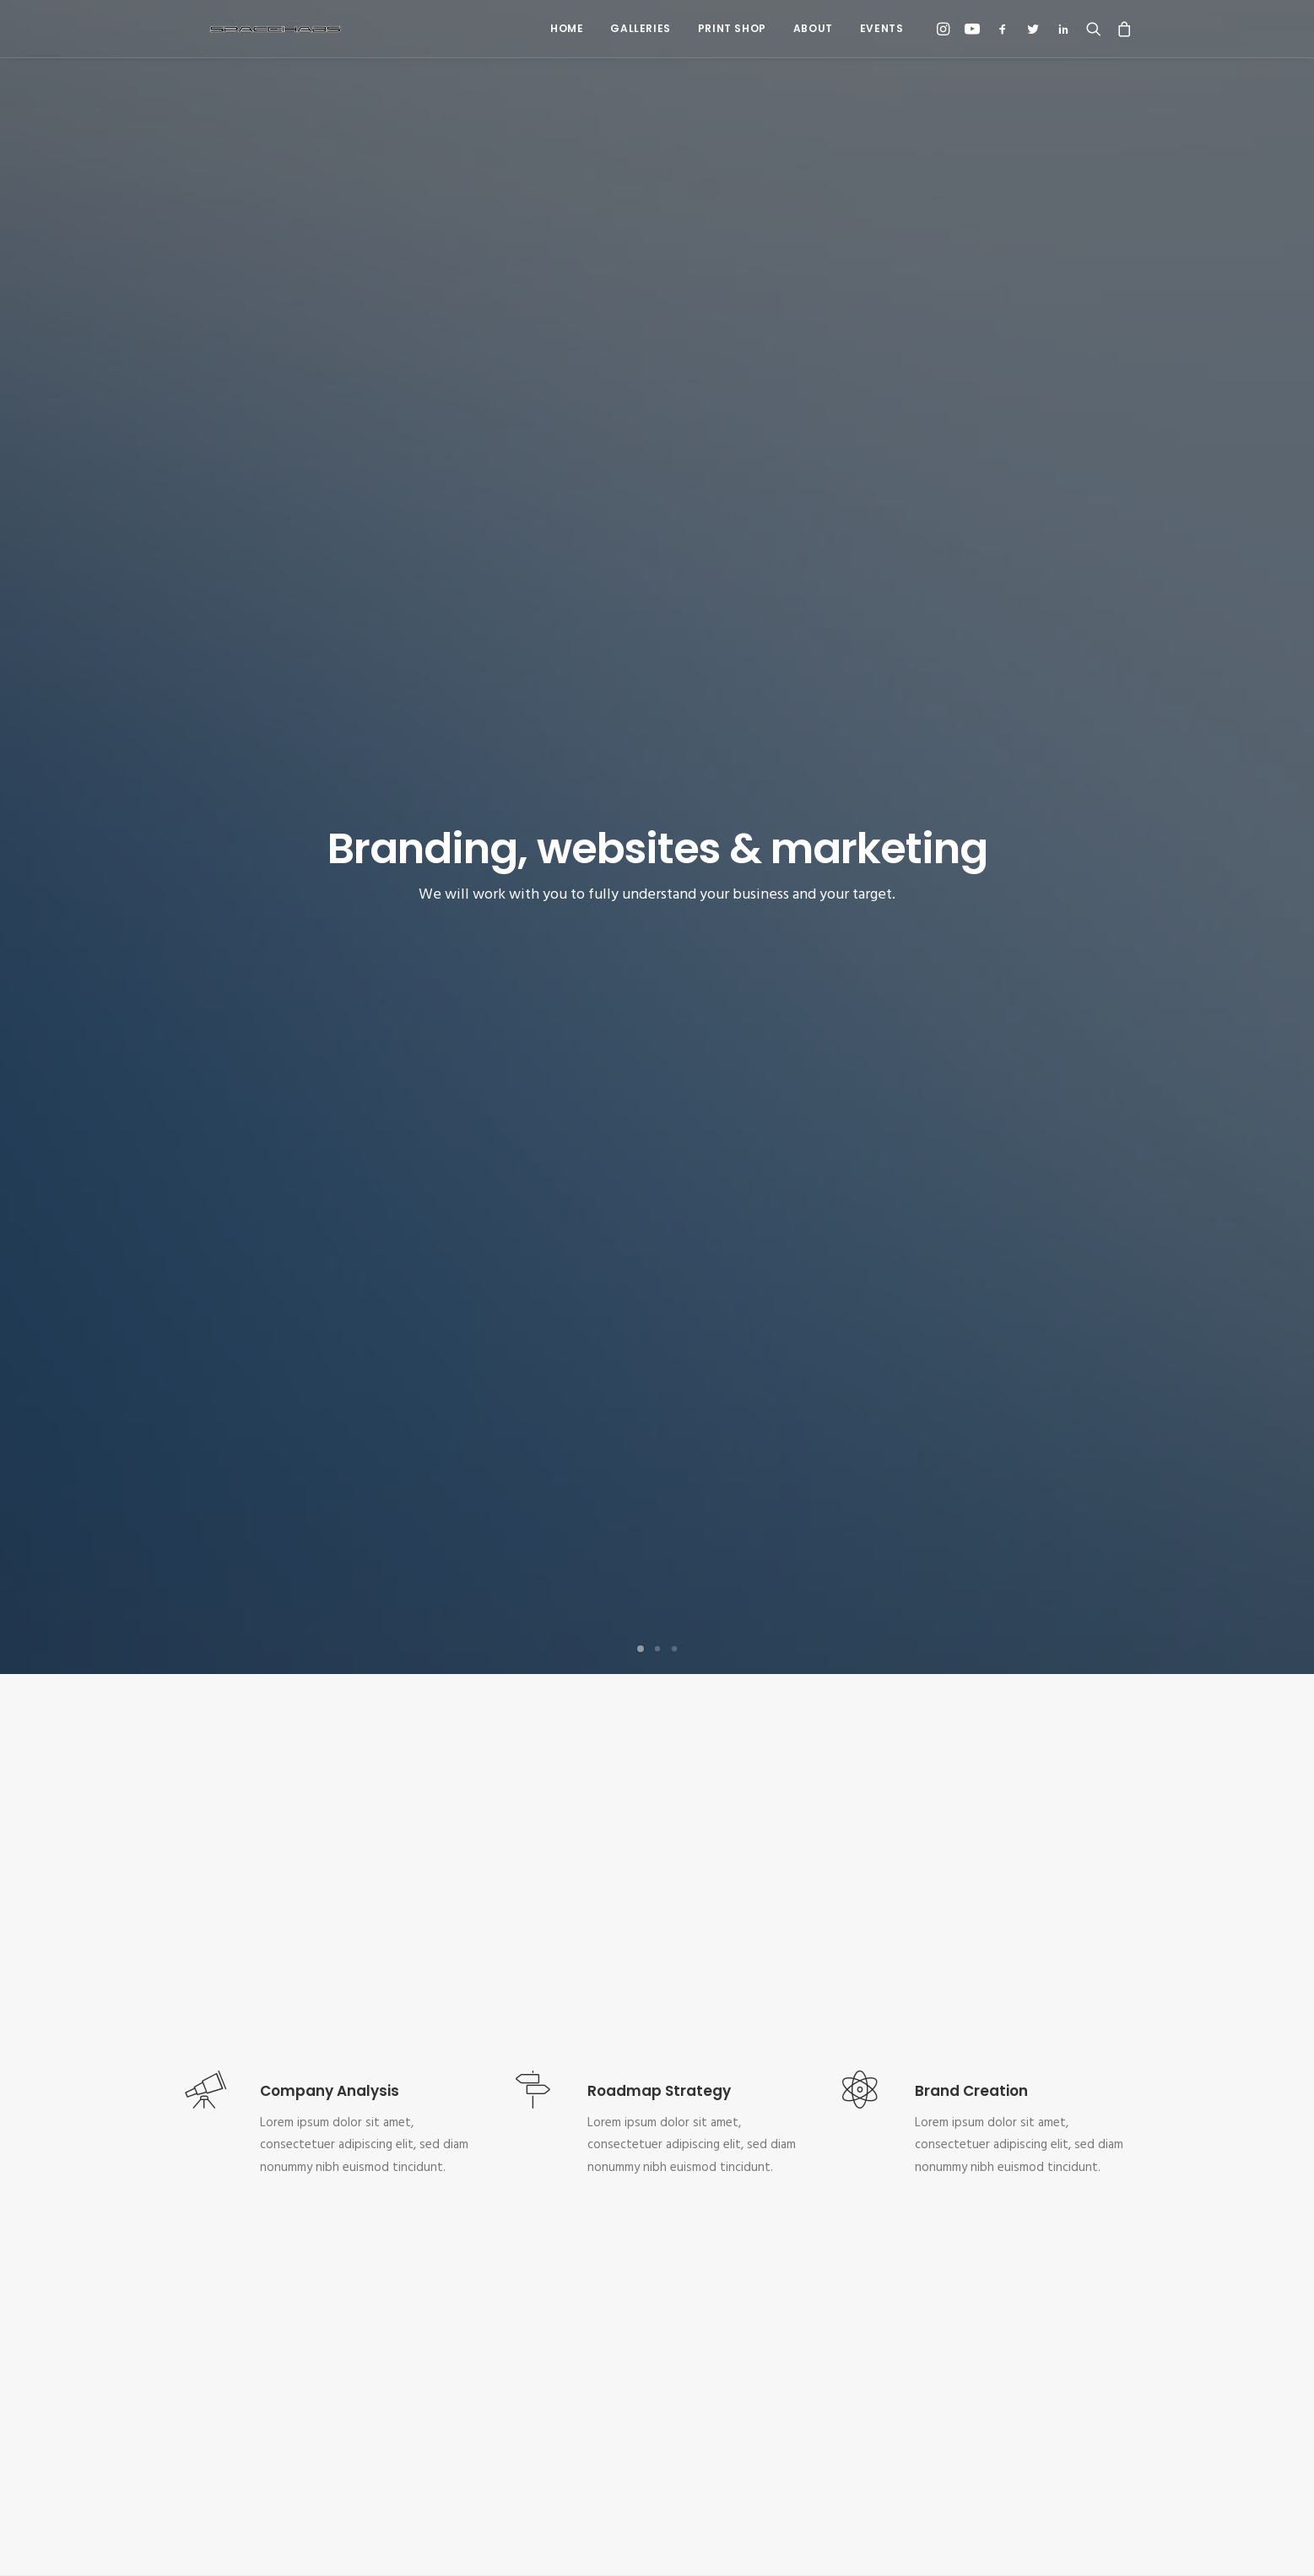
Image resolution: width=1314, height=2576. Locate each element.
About (813, 28)
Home (566, 28)
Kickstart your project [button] (656, 2249)
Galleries (640, 28)
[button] (945, 28)
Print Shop (732, 28)
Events (882, 28)
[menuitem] (566, 28)
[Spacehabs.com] (248, 29)
